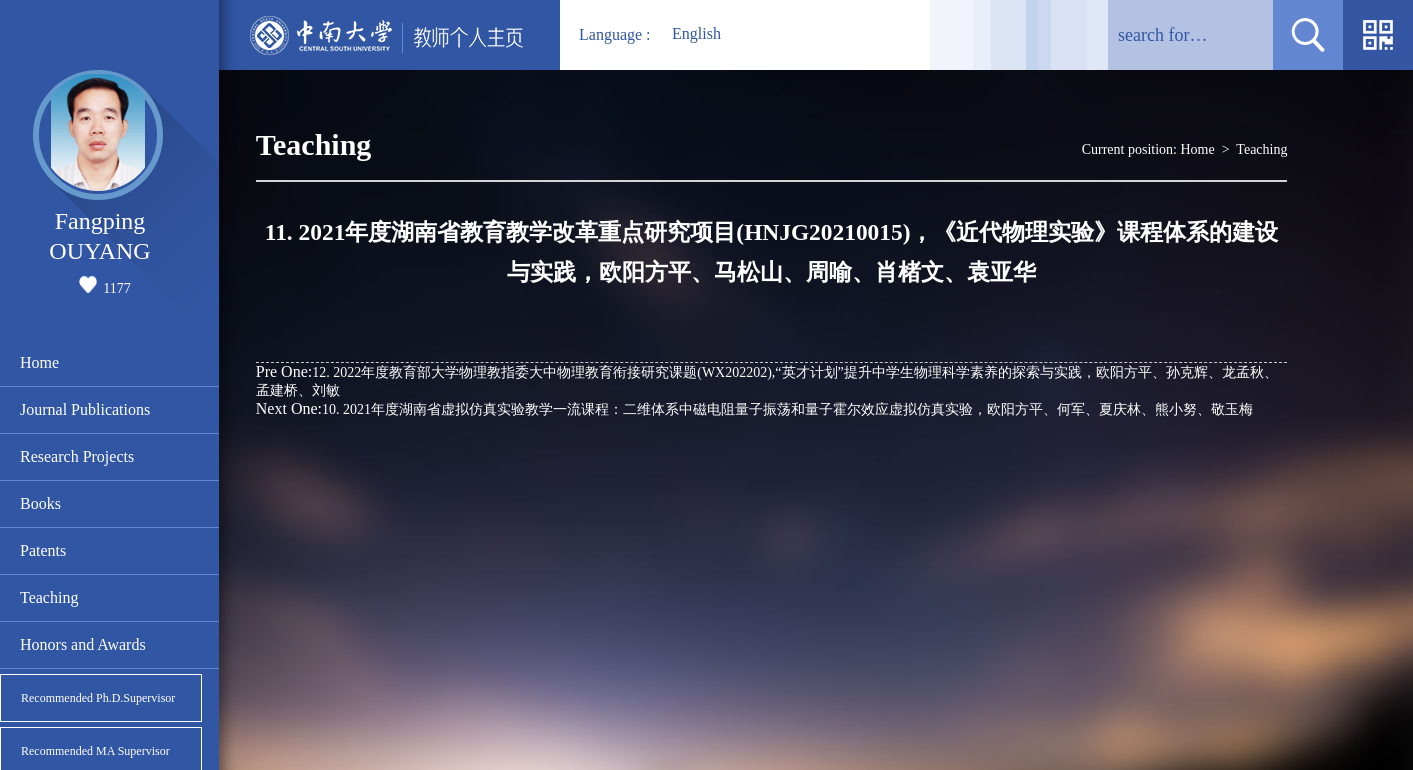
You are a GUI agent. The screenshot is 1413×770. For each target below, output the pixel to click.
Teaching (49, 597)
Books (40, 503)
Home (39, 362)
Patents (43, 550)
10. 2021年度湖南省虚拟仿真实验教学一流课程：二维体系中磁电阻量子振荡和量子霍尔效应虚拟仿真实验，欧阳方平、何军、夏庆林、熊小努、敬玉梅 (754, 408)
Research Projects (77, 456)
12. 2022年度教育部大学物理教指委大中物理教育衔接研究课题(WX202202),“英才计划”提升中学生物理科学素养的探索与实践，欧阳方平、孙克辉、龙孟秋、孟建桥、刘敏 (767, 380)
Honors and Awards (83, 644)
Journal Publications (85, 409)
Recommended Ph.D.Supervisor (98, 698)
